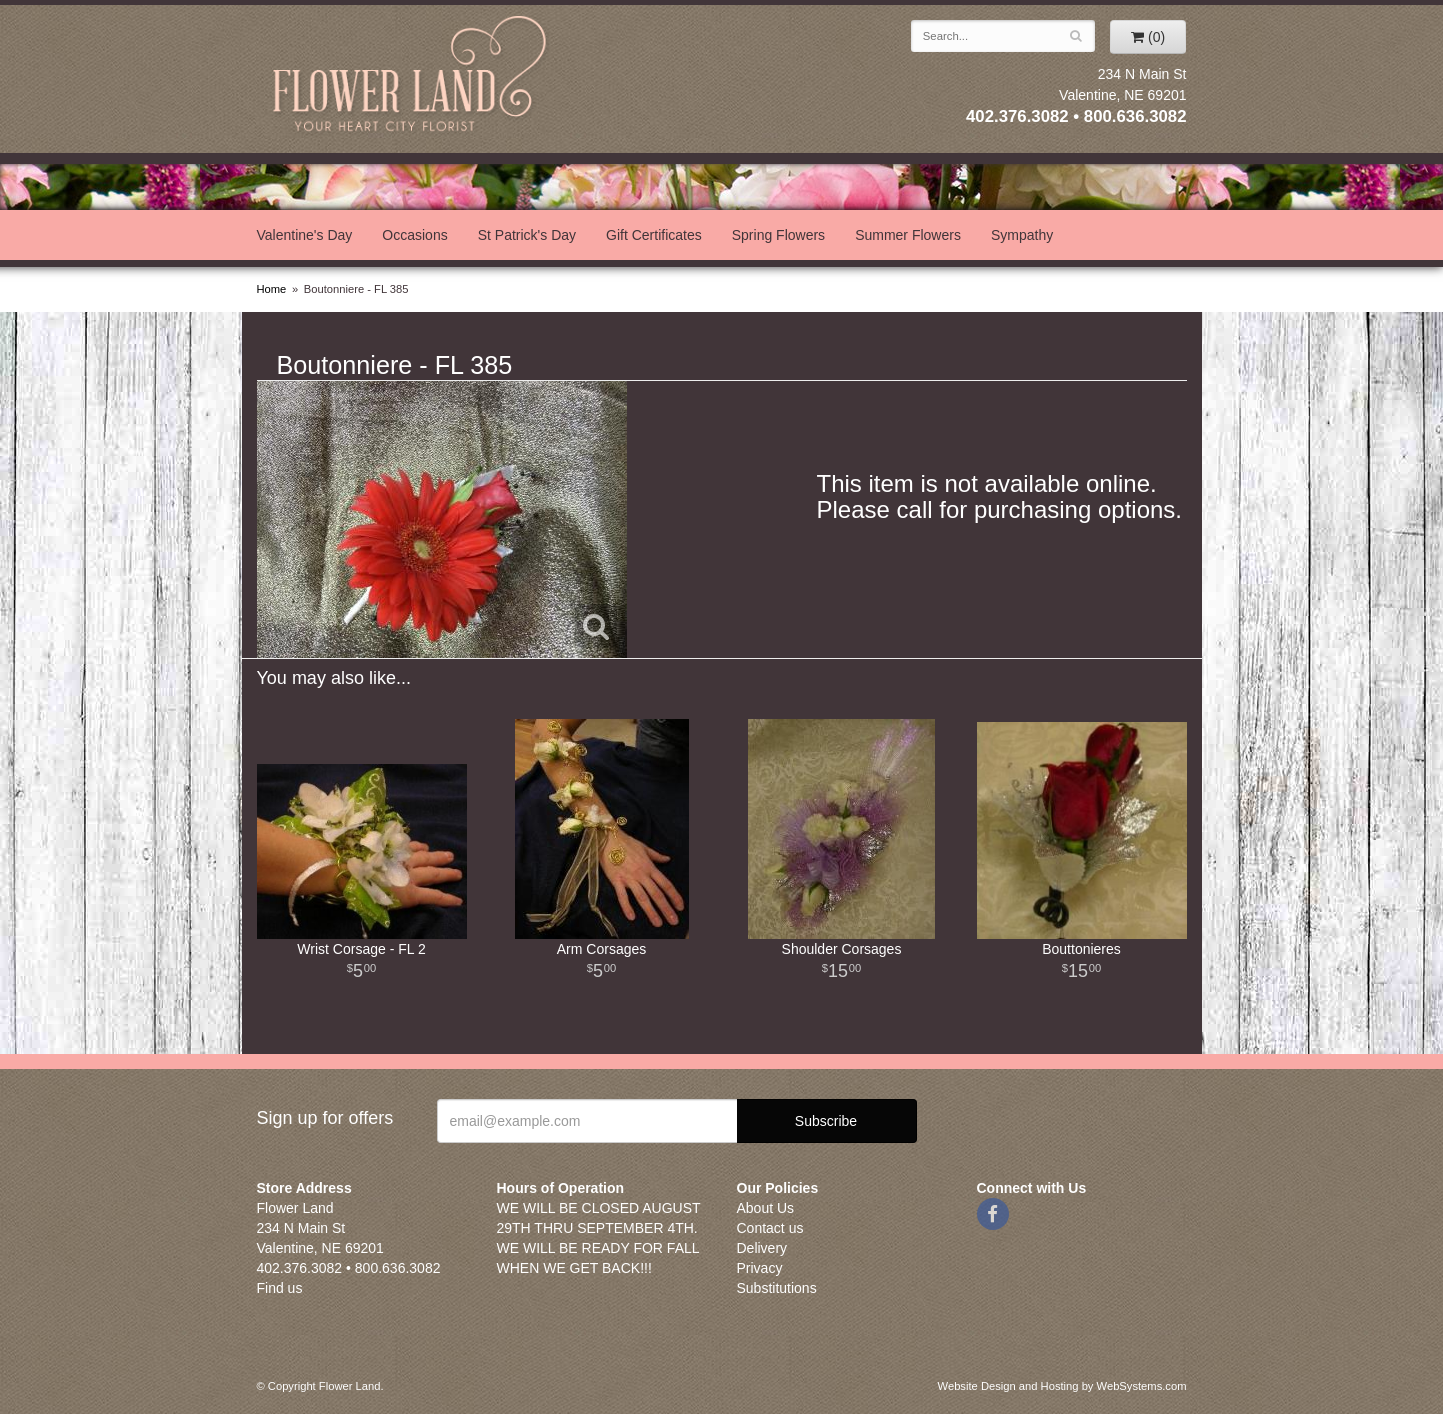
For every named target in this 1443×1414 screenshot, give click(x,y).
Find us (280, 1288)
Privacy (760, 1268)
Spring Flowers (778, 235)
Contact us (770, 1228)
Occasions (414, 235)
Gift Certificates (654, 235)
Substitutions (777, 1288)
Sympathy (1022, 235)
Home (272, 289)
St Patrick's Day (527, 235)
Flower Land (412, 76)
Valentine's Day (305, 235)
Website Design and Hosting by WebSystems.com (1062, 1386)
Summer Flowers (908, 235)
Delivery (762, 1248)
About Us (766, 1208)
